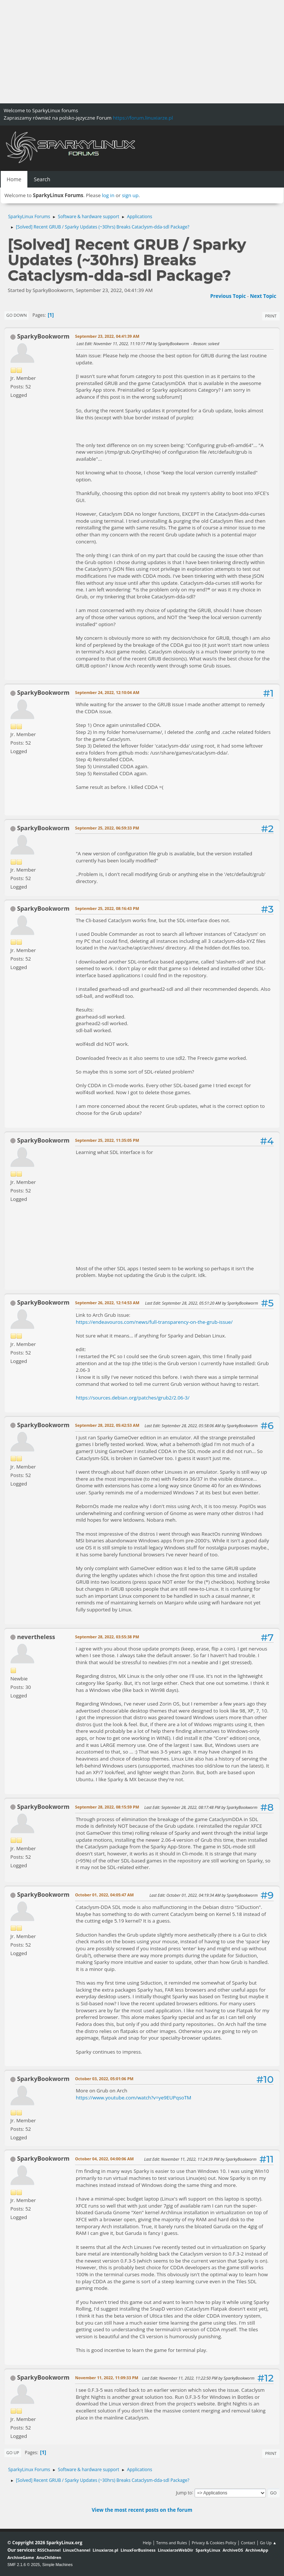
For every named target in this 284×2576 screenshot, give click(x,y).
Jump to (184, 2492)
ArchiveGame (20, 2557)
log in (108, 195)
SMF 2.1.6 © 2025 (23, 2564)
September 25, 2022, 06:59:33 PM (107, 828)
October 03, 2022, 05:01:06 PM (104, 2078)
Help (147, 2542)
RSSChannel (49, 2550)
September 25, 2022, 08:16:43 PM (107, 908)
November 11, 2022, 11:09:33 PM (106, 2377)
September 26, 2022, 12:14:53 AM (107, 1302)
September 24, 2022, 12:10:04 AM (107, 692)
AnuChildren (48, 2557)
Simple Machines (57, 2564)
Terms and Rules (171, 2542)
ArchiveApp (256, 2550)
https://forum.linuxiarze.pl (143, 117)
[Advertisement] (142, 51)
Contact (248, 2542)
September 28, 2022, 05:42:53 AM (107, 1425)
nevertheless (36, 1637)
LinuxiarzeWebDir (175, 2550)
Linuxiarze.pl (105, 2550)
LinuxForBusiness (138, 2550)
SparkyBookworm (43, 336)
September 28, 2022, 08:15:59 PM (107, 1807)
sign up (130, 195)
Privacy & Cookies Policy (214, 2542)
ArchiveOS (233, 2550)
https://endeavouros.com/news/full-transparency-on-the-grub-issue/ (154, 1322)
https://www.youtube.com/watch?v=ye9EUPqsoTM (133, 2097)
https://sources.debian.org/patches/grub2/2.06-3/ (132, 1397)
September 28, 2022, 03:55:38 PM (107, 1636)
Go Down (16, 315)
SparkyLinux (208, 2550)
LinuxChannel (76, 2550)
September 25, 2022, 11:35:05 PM (107, 1140)
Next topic (263, 296)
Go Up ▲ (268, 2542)
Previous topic (228, 296)
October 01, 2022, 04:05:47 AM (104, 1894)
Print (271, 316)
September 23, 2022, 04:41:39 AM (107, 336)
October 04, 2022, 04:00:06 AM (104, 2158)
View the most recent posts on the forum (142, 2510)
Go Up (12, 2452)
